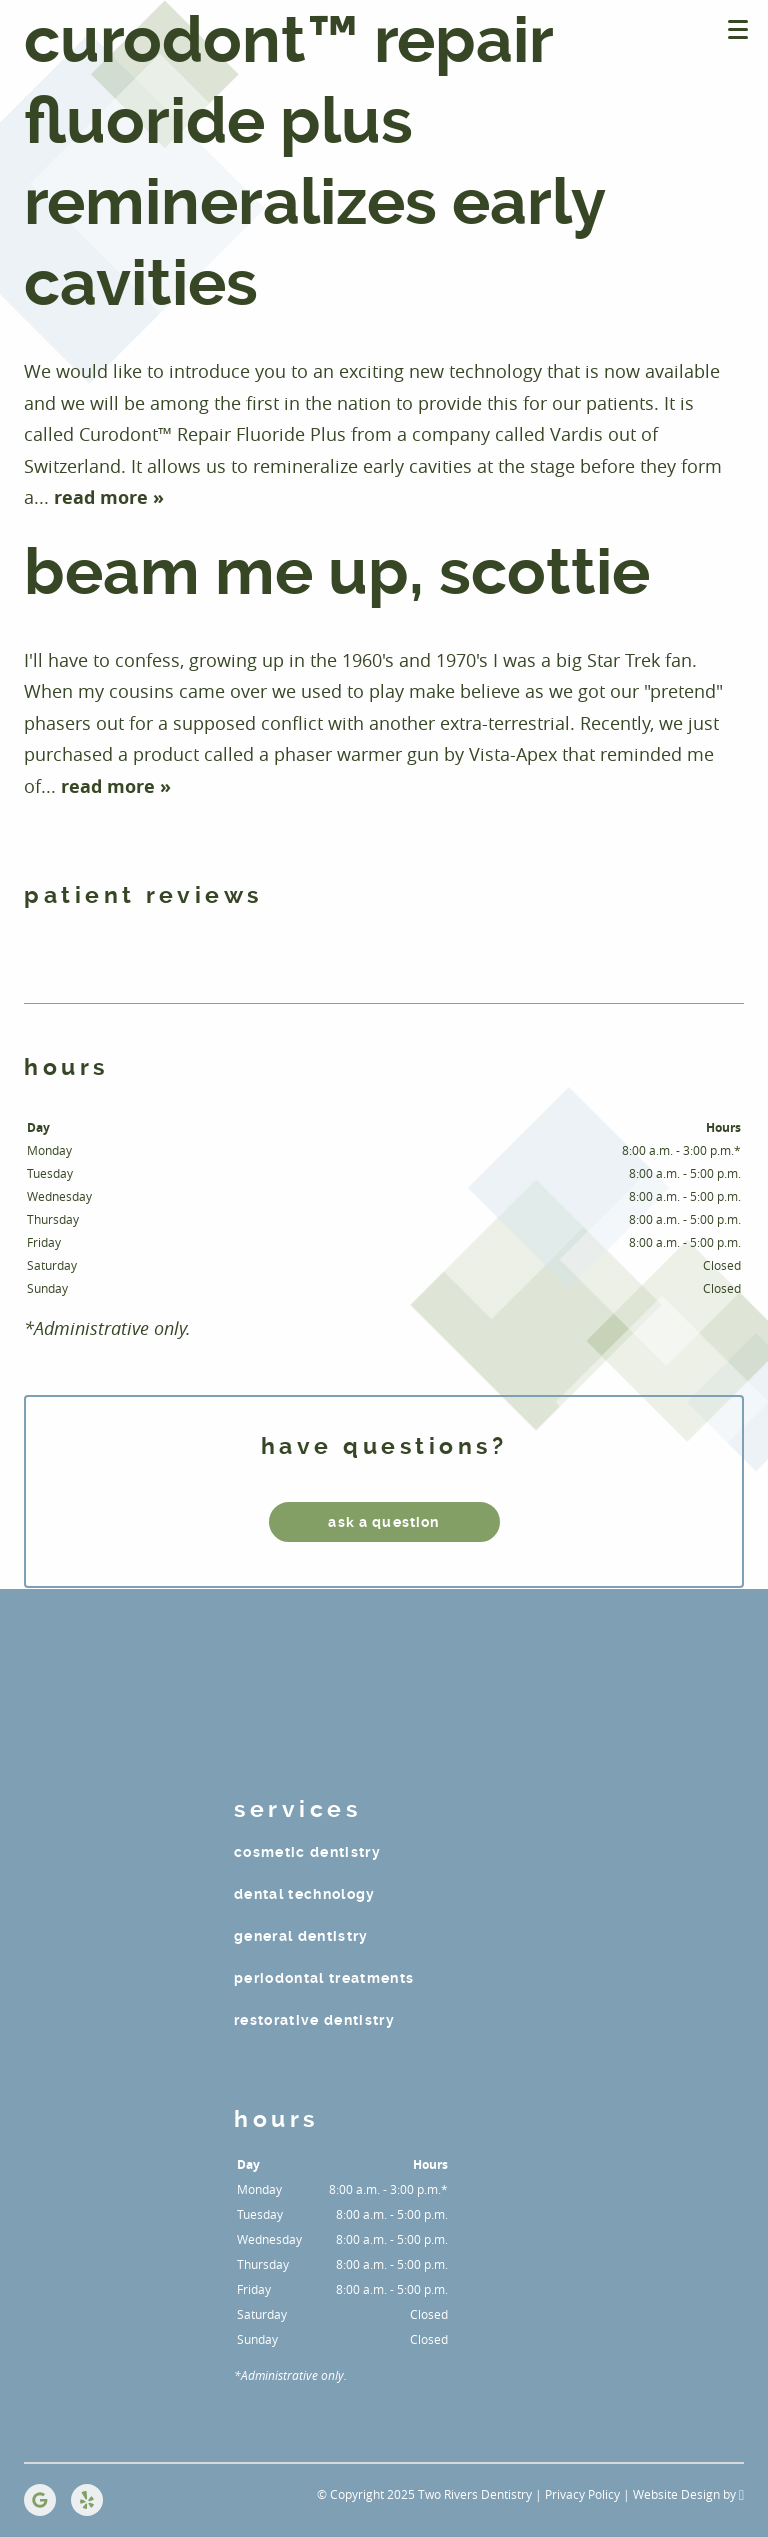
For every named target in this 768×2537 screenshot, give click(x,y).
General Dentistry (301, 1936)
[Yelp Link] (87, 2500)
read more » (109, 497)
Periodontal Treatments (324, 1978)
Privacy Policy (582, 2494)
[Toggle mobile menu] (738, 29)
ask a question (383, 1522)
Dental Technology (305, 1894)
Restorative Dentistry (314, 2020)
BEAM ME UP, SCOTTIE (337, 572)
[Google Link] (40, 2500)
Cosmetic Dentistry (307, 1852)
